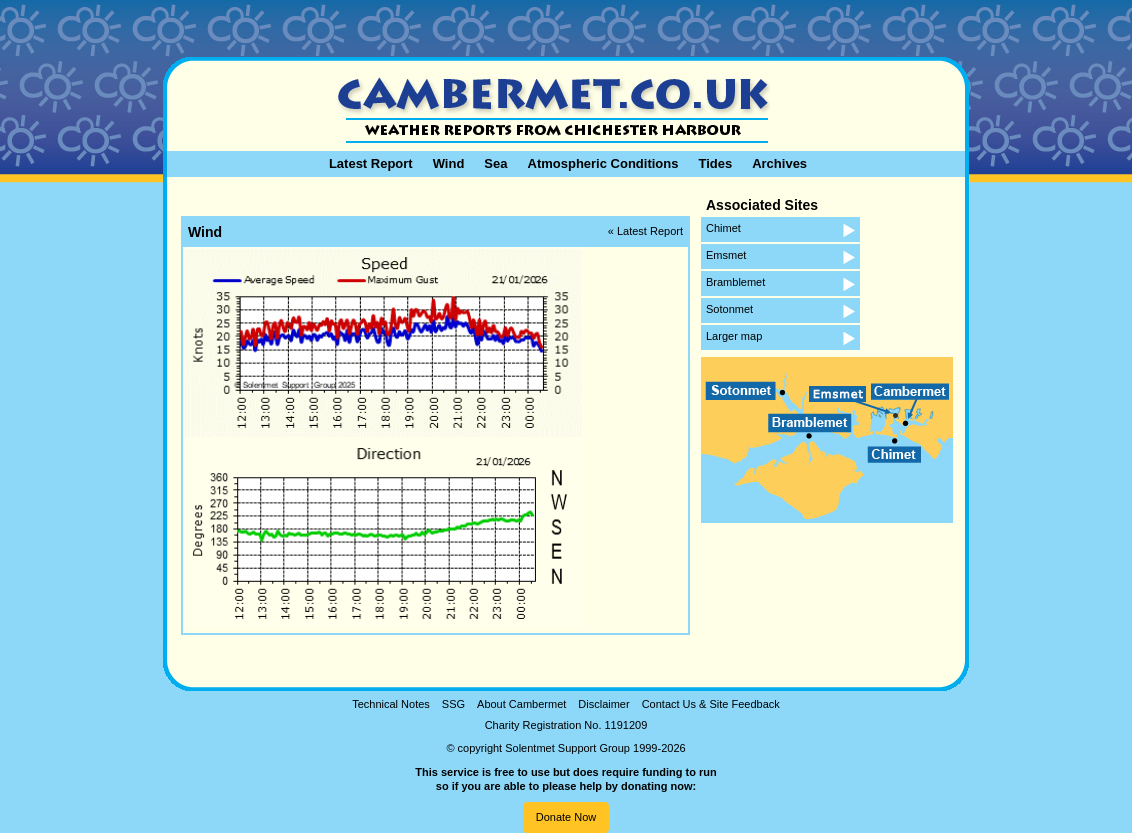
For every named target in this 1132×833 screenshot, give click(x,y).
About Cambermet (521, 704)
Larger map (734, 336)
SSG (453, 704)
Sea (495, 163)
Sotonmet (729, 309)
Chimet (723, 228)
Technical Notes (391, 704)
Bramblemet (735, 282)
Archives (779, 163)
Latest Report (371, 163)
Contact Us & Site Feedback (711, 704)
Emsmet (726, 255)
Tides (715, 163)
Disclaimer (603, 704)
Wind (449, 163)
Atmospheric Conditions (603, 163)
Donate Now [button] (566, 817)
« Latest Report (645, 231)
